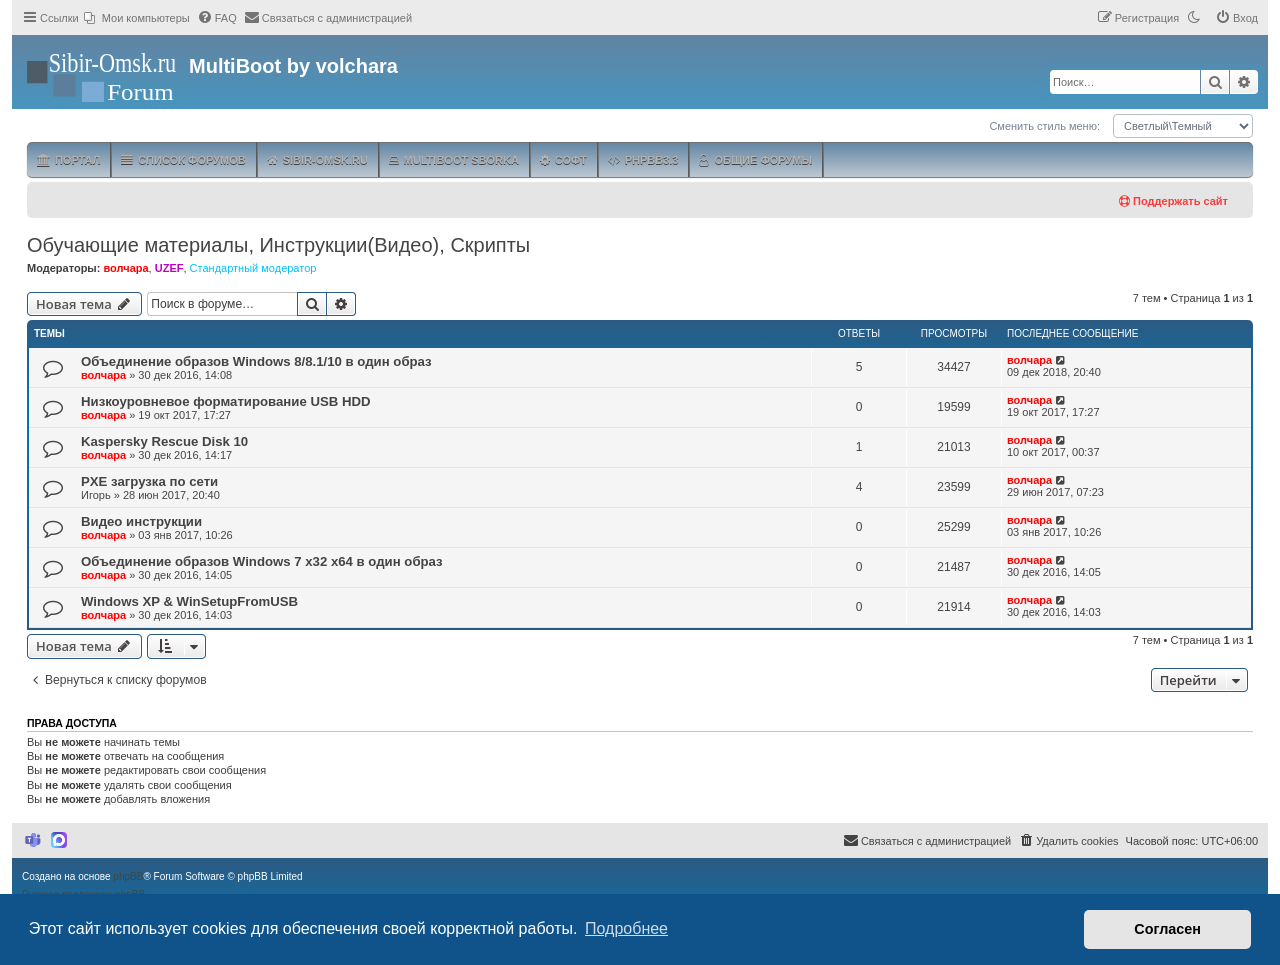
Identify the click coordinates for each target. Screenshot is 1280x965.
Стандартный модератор (253, 268)
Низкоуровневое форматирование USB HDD (225, 401)
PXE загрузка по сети (149, 481)
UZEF (169, 268)
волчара (125, 268)
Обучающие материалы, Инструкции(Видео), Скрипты (278, 245)
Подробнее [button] (626, 928)
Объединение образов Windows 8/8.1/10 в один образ (256, 361)
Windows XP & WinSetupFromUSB (189, 601)
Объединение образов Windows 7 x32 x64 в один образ (262, 561)
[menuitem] (137, 18)
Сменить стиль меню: (1044, 126)
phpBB (128, 876)
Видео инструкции (141, 521)
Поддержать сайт (1173, 201)
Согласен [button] (1167, 929)
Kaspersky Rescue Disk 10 (164, 441)
